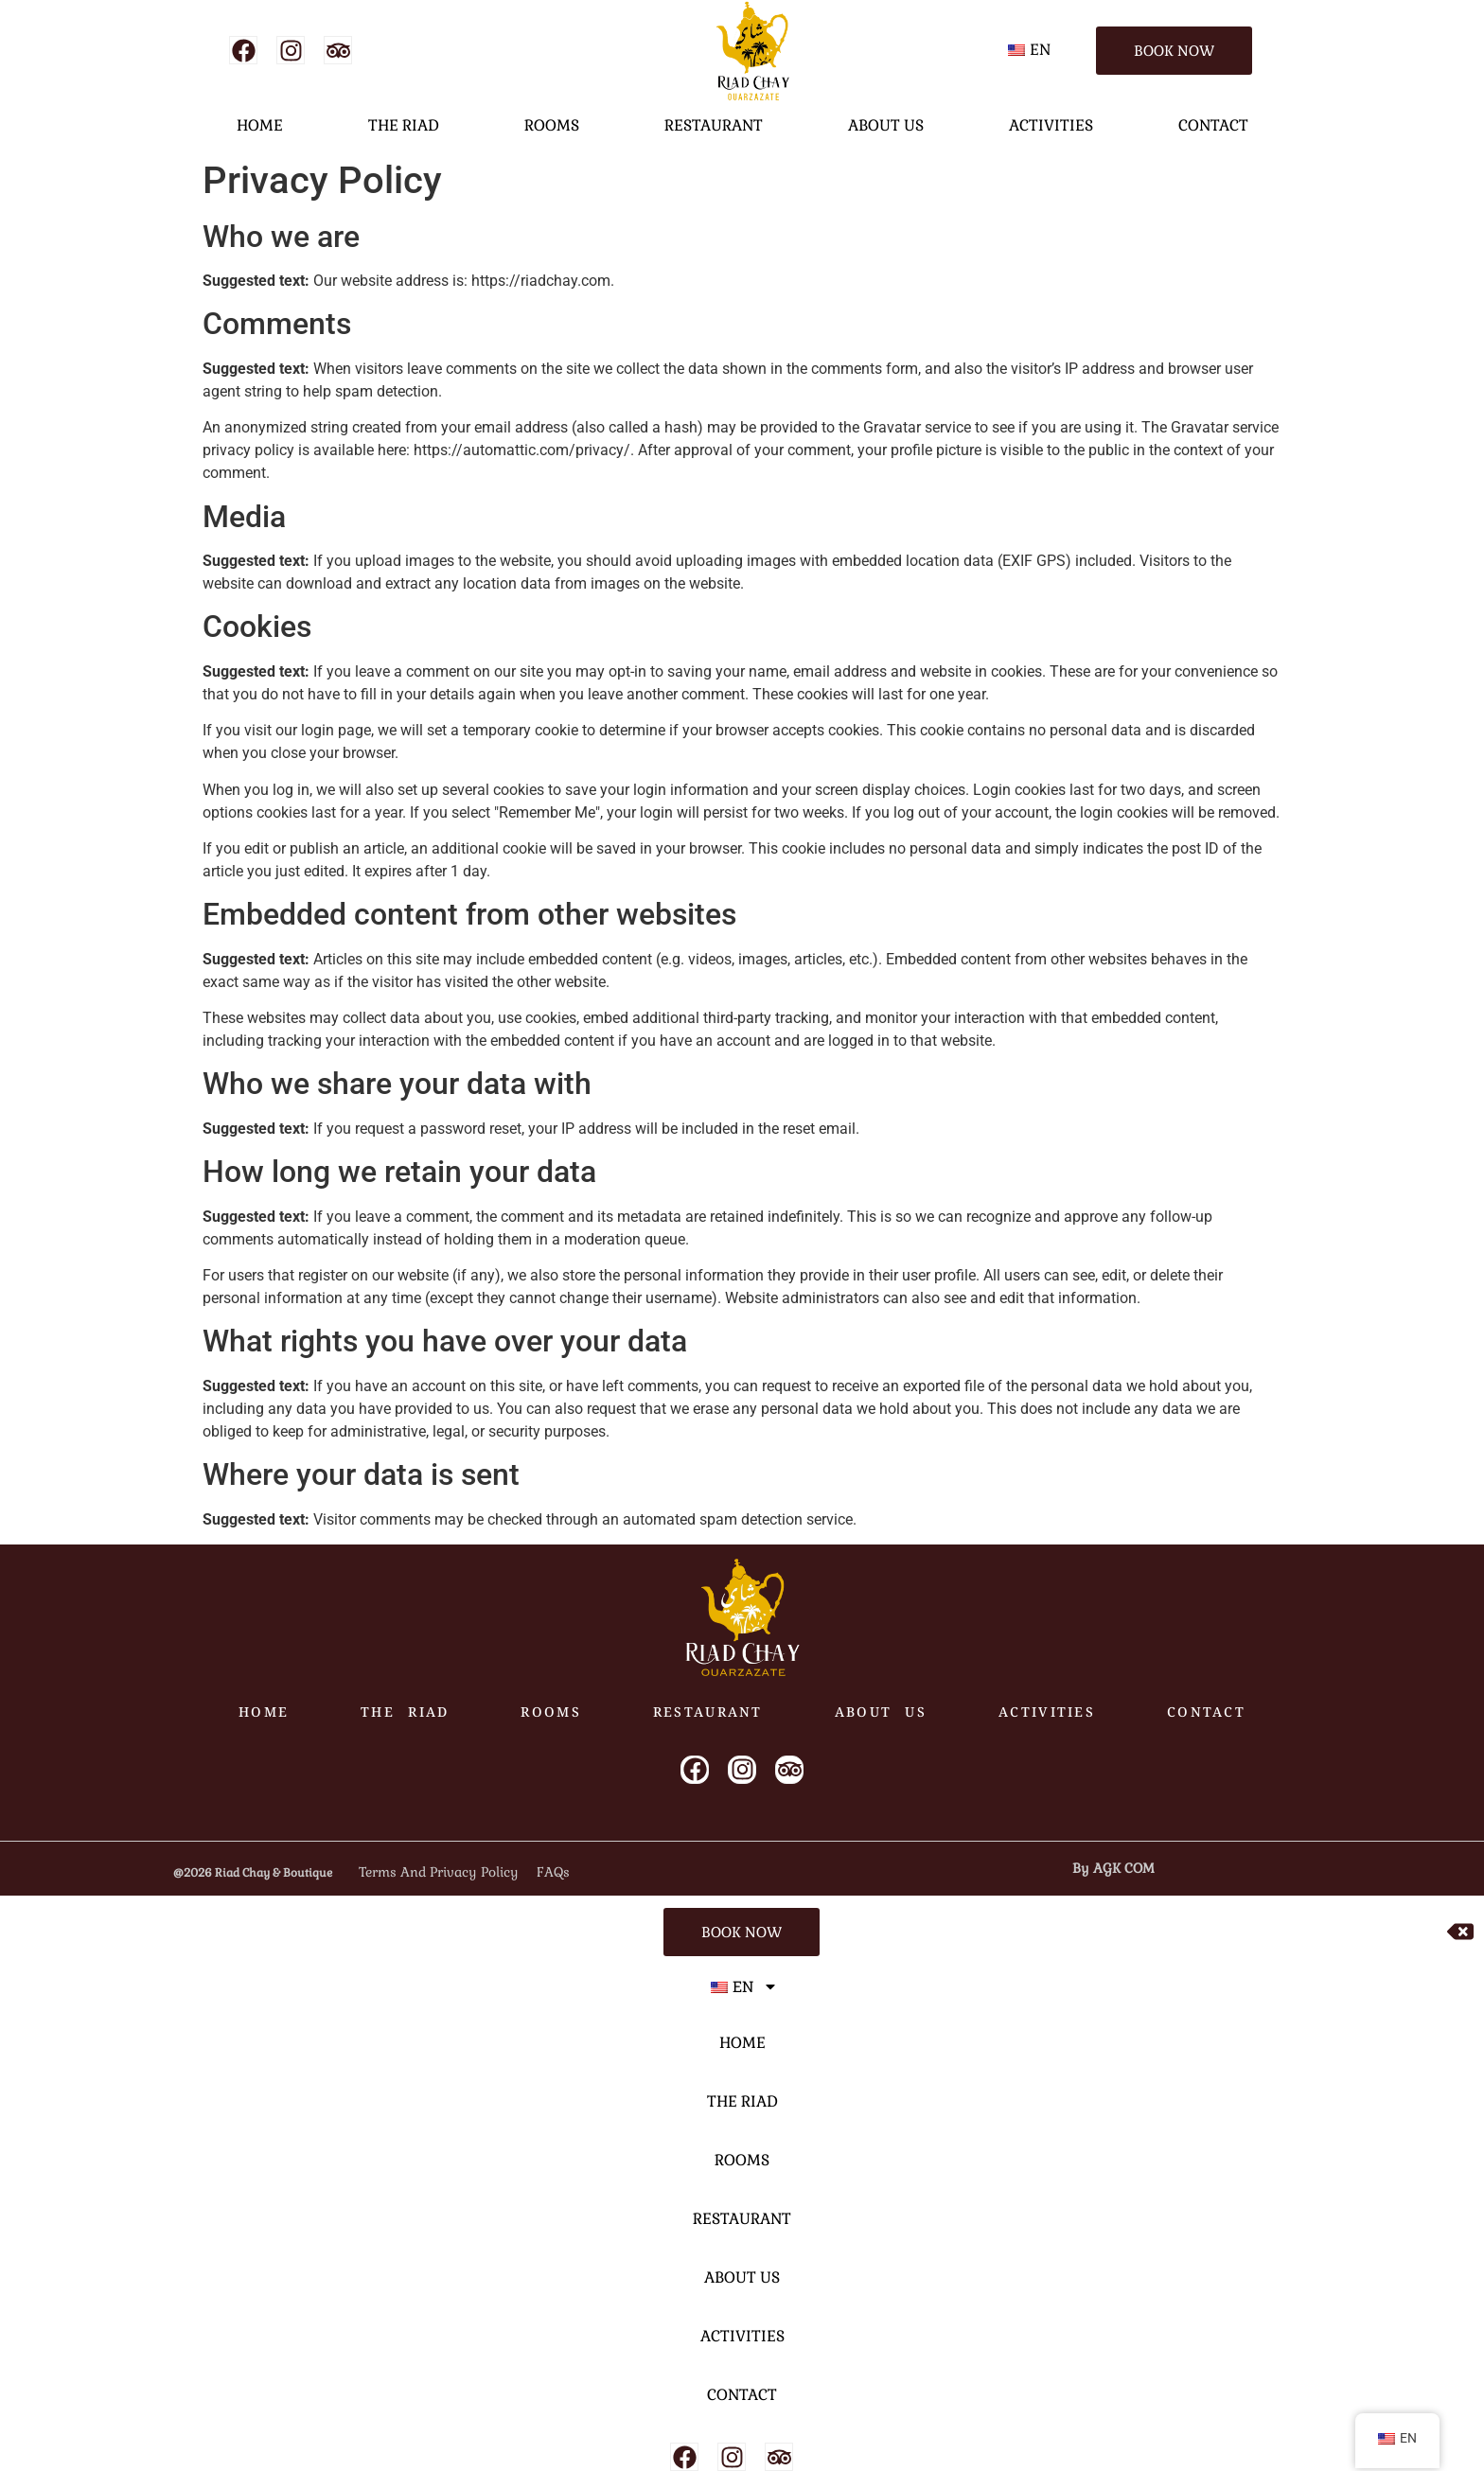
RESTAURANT (713, 125)
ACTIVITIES (1051, 125)
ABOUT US (886, 125)
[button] (1031, 50)
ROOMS (551, 125)
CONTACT (1213, 125)
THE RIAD (403, 125)
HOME (260, 125)
